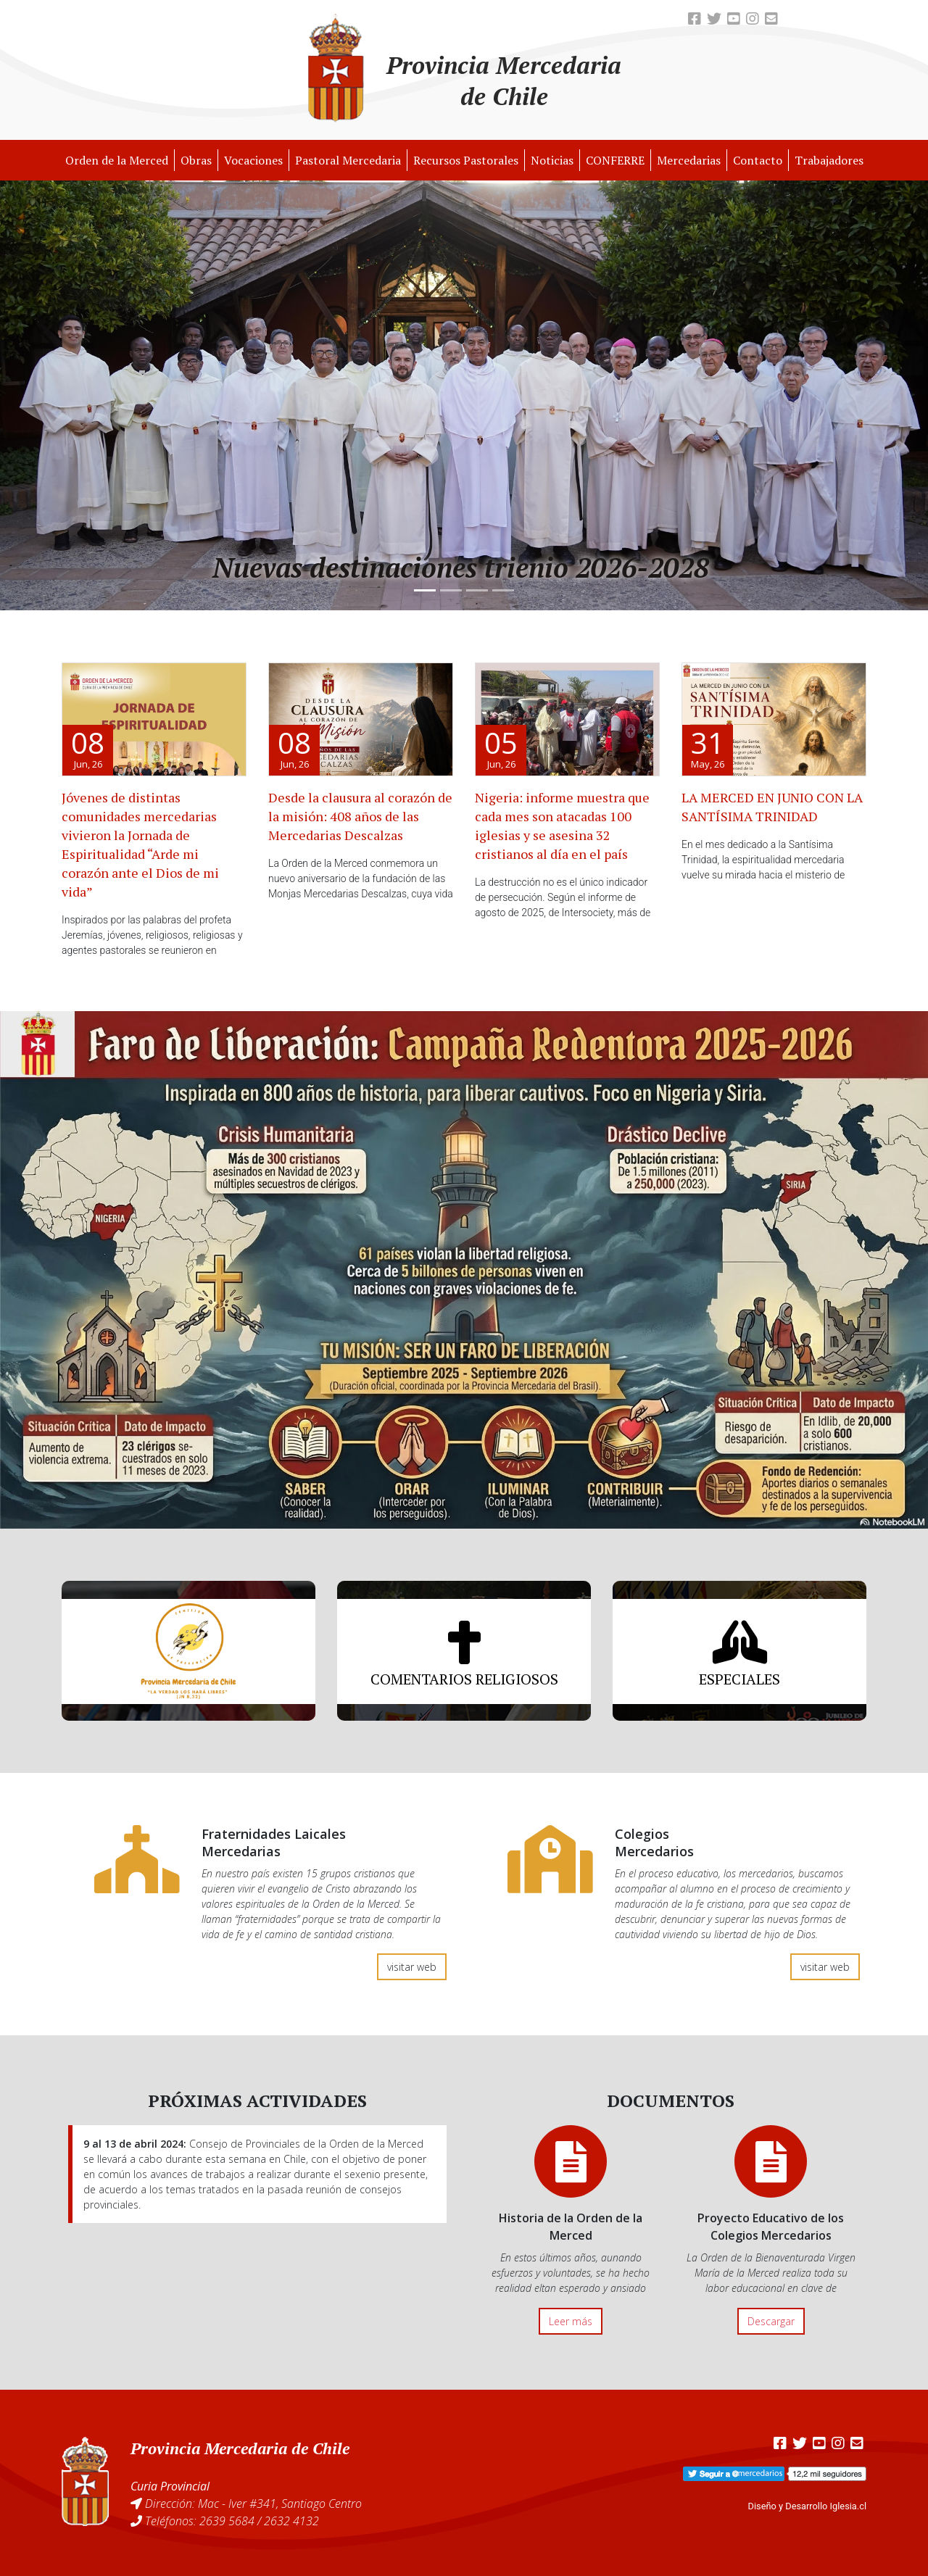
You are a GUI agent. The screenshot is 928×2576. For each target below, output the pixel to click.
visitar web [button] (411, 1967)
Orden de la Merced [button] (116, 160)
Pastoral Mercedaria (348, 160)
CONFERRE (615, 160)
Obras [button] (196, 160)
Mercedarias (689, 160)
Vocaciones (253, 160)
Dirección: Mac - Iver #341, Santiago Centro (253, 2503)
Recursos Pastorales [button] (465, 160)
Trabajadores (829, 160)
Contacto (757, 160)
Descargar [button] (771, 2321)
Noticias (552, 160)
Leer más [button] (570, 2321)
